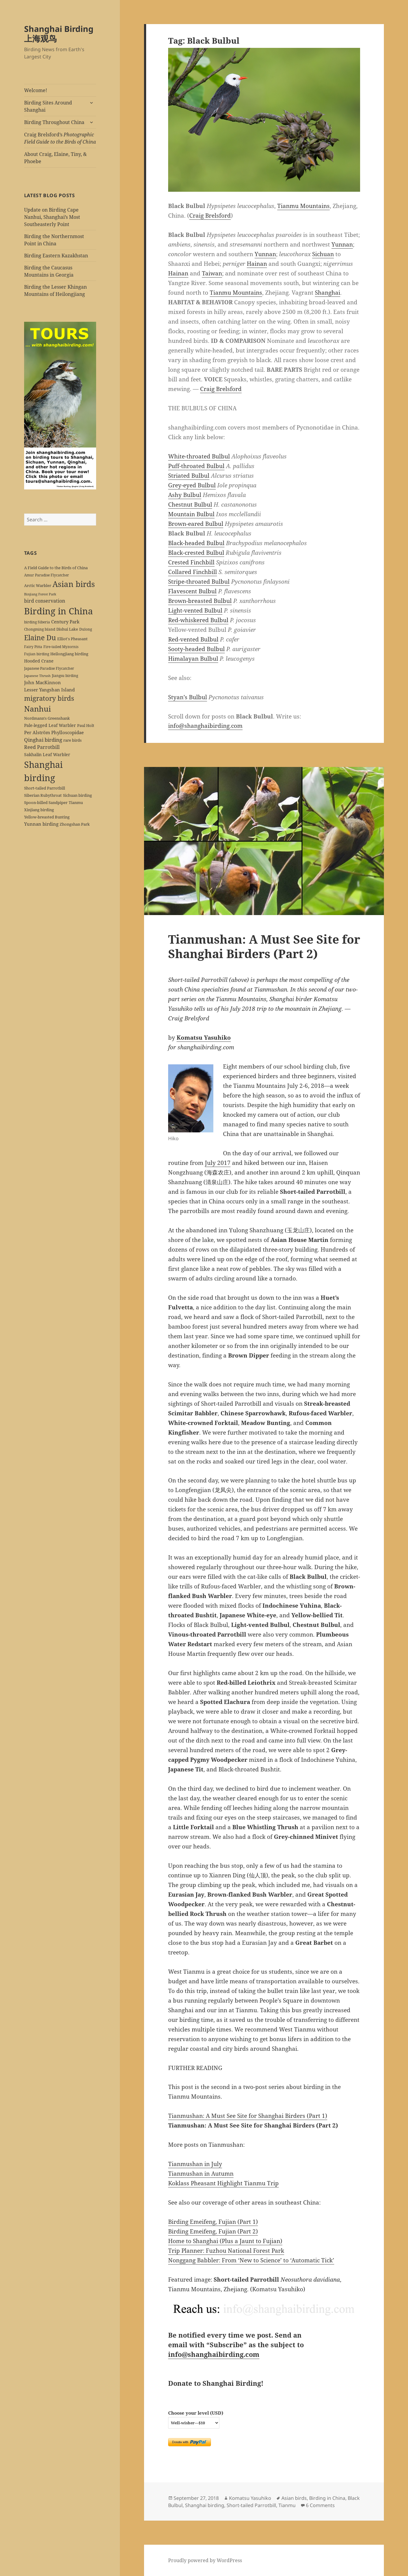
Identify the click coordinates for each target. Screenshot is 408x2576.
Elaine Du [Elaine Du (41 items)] (40, 637)
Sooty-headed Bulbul (196, 649)
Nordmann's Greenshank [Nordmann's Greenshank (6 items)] (47, 718)
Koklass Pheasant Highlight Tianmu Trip (223, 2183)
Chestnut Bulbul (190, 504)
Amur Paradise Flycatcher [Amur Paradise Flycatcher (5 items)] (46, 575)
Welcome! (35, 90)
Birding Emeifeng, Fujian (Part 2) (213, 2231)
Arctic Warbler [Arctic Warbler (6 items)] (37, 585)
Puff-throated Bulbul (196, 466)
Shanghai (327, 292)
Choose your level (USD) (195, 2413)
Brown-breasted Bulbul (200, 601)
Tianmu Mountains (303, 206)
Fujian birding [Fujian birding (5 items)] (36, 653)
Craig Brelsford (210, 215)
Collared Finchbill (192, 572)
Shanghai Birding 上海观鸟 (58, 33)
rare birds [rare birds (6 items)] (72, 740)
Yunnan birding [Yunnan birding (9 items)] (41, 824)
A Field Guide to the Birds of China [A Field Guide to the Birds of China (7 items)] (56, 567)
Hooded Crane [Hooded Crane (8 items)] (39, 661)
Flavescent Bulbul (192, 591)
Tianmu (287, 2505)
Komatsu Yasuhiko (204, 1037)
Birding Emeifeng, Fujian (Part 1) (213, 2222)
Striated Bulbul (188, 476)
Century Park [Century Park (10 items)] (65, 622)
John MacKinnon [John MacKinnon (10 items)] (42, 682)
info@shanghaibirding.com (205, 726)
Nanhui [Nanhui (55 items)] (37, 709)
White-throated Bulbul (199, 456)
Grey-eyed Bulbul (192, 485)
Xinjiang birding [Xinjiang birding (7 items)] (39, 809)
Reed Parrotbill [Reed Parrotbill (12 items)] (42, 747)
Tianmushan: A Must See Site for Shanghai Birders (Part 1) (247, 2116)
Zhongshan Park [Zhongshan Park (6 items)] (75, 824)
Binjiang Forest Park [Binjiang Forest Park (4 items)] (40, 594)
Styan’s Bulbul (187, 697)
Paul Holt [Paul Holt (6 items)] (85, 725)
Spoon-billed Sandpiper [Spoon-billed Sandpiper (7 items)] (45, 802)
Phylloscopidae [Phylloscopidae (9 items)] (67, 732)
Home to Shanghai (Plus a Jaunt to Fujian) (225, 2241)
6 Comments (320, 2505)
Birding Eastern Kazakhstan (56, 255)
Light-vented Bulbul (195, 610)
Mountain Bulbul (191, 514)
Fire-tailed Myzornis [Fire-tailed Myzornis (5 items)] (60, 646)
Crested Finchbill (191, 562)
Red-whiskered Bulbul (198, 620)
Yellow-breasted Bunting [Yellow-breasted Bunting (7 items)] (47, 817)
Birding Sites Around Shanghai (48, 106)
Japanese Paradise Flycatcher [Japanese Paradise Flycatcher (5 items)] (49, 668)
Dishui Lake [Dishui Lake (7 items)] (67, 629)
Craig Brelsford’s (60, 138)
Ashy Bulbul (184, 495)
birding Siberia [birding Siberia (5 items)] (37, 621)
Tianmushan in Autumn (201, 2173)
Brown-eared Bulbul (195, 524)
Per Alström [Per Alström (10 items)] (37, 732)
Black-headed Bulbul (196, 543)
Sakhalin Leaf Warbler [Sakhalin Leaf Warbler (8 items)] (47, 754)
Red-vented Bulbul (193, 639)
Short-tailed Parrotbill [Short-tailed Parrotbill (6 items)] (44, 788)
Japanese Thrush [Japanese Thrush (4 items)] (37, 676)
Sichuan (323, 254)
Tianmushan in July (195, 2164)
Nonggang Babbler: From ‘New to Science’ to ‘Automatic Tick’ (251, 2260)
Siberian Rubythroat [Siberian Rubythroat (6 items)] (43, 795)
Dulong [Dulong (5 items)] (85, 629)
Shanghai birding (204, 2505)
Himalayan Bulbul (193, 659)
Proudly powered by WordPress (205, 2560)
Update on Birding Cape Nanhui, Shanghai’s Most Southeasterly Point (52, 217)
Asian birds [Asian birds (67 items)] (73, 584)
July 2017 (218, 1163)
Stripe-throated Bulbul (199, 581)
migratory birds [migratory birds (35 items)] (49, 698)
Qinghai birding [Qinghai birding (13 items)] (43, 739)
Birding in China (327, 2498)
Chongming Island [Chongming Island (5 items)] (39, 629)
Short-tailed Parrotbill (251, 2505)
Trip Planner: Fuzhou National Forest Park (226, 2251)
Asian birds (294, 2498)
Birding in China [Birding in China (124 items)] (58, 611)
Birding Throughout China (54, 122)
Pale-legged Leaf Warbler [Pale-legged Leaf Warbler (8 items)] (50, 725)
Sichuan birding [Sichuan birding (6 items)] (77, 795)
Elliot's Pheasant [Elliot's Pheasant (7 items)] (72, 638)
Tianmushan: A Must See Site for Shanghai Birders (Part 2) (264, 946)
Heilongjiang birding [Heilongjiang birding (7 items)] (69, 653)
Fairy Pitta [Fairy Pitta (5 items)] (33, 646)
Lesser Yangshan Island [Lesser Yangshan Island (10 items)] (49, 690)
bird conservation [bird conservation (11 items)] (44, 600)
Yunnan (342, 244)
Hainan (257, 264)
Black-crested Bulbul (196, 553)
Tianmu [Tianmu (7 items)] (76, 802)
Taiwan (212, 273)
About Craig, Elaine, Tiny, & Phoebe (55, 158)
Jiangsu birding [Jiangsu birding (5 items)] (65, 675)
